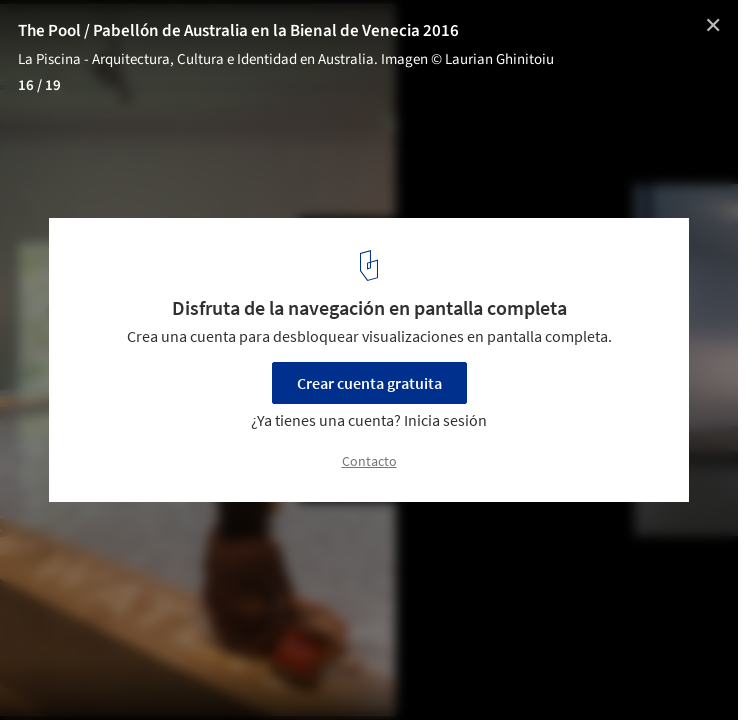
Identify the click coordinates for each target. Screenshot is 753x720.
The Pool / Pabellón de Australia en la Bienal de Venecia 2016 (238, 31)
